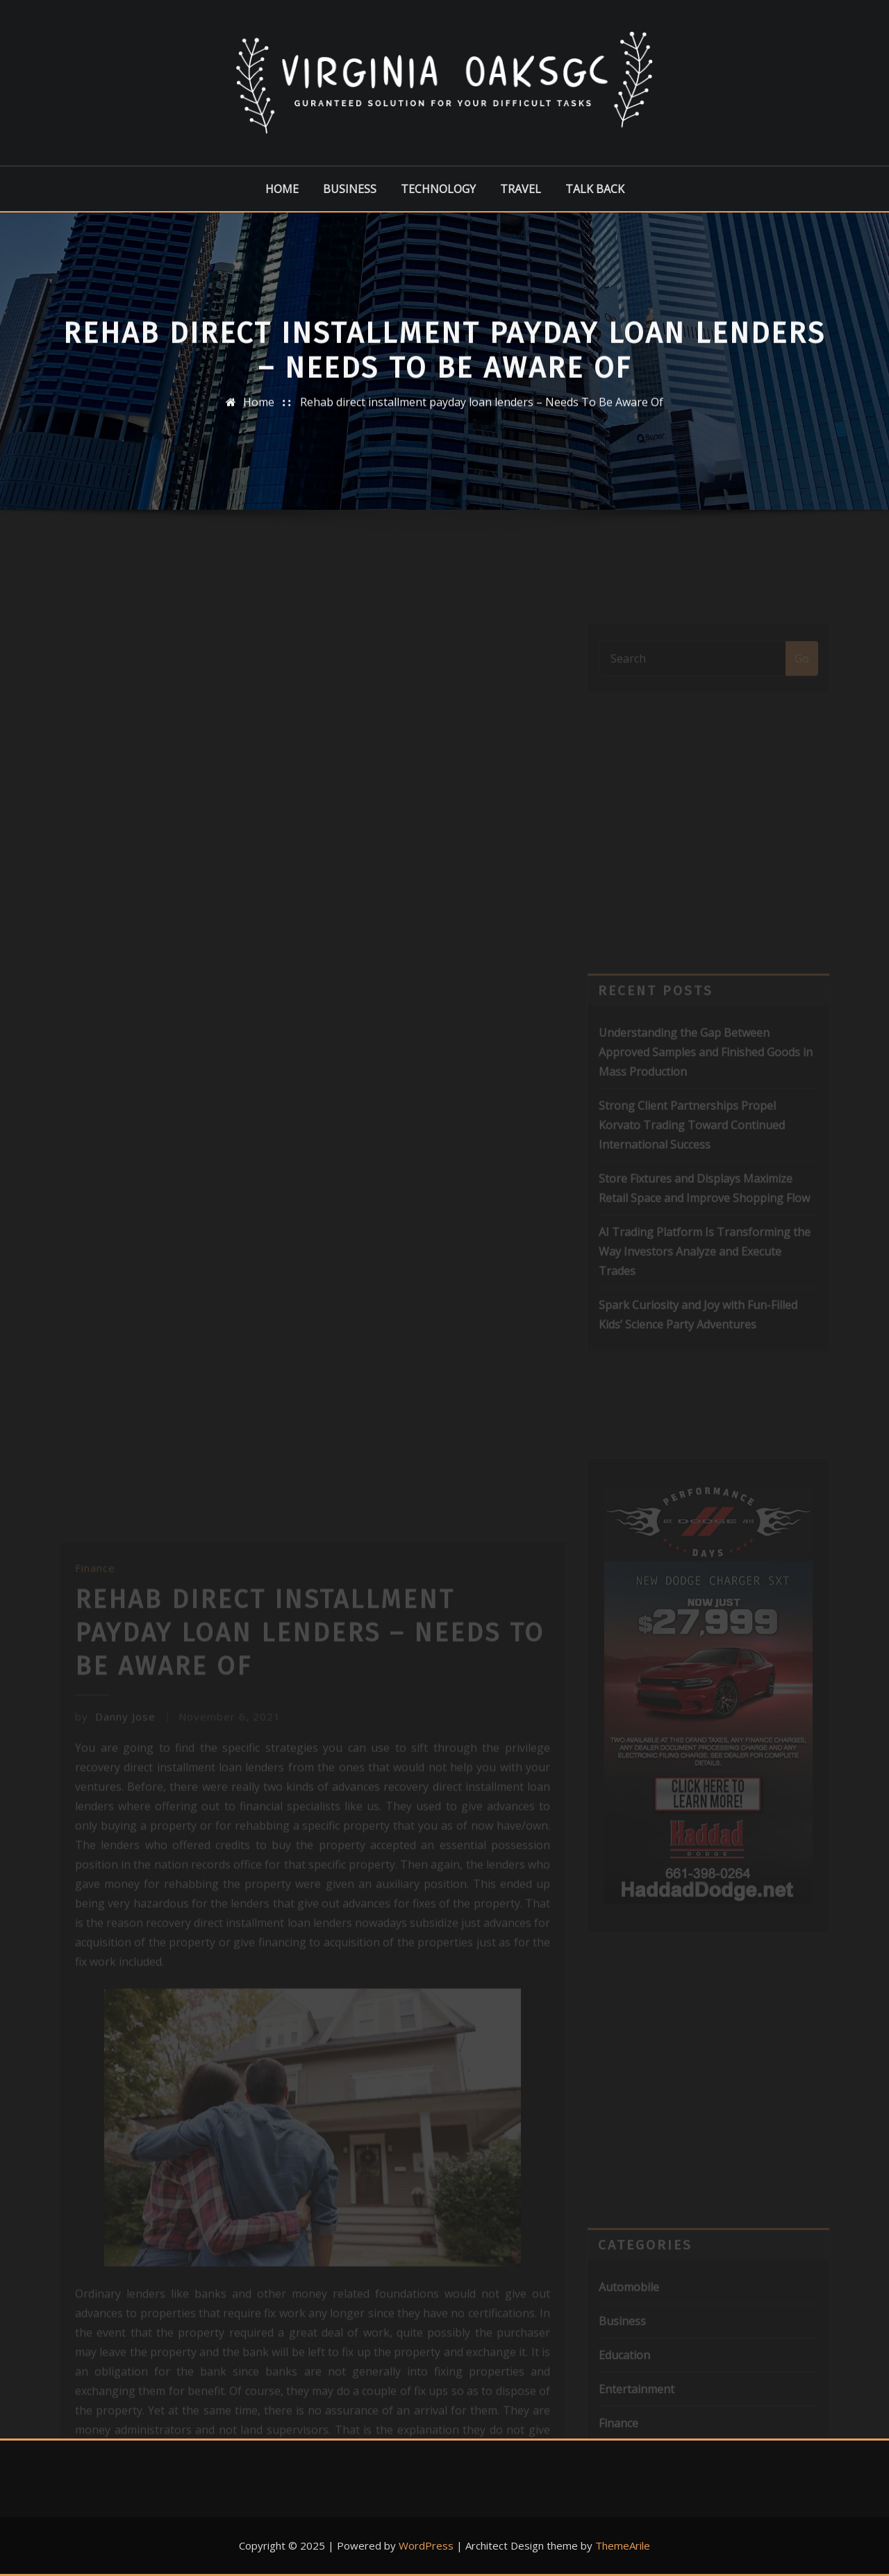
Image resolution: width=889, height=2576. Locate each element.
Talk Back (594, 189)
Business (349, 189)
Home (282, 189)
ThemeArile (622, 2545)
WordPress (426, 2545)
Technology (438, 189)
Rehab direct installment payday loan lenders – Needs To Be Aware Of (481, 413)
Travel (520, 189)
